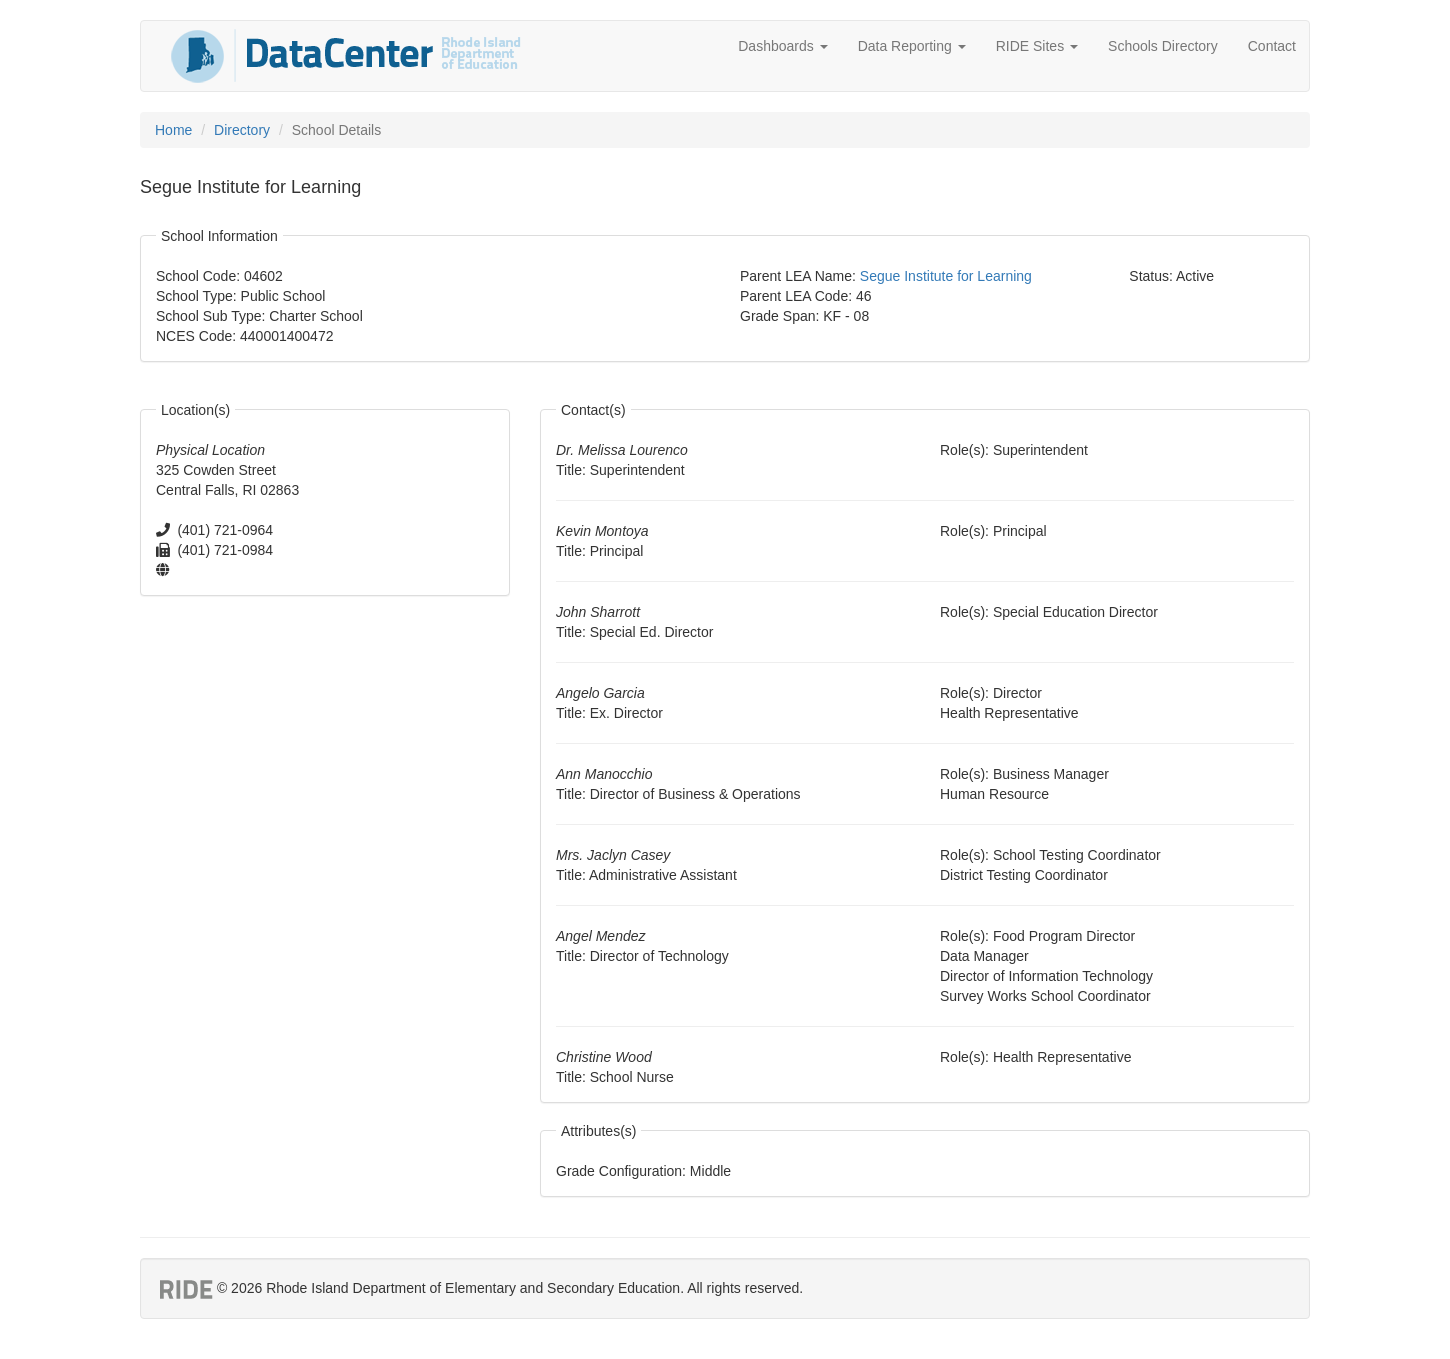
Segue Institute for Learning (946, 276)
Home (173, 130)
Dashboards (782, 46)
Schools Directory (1163, 46)
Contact (1272, 46)
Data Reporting (912, 46)
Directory (242, 130)
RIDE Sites (1037, 46)
